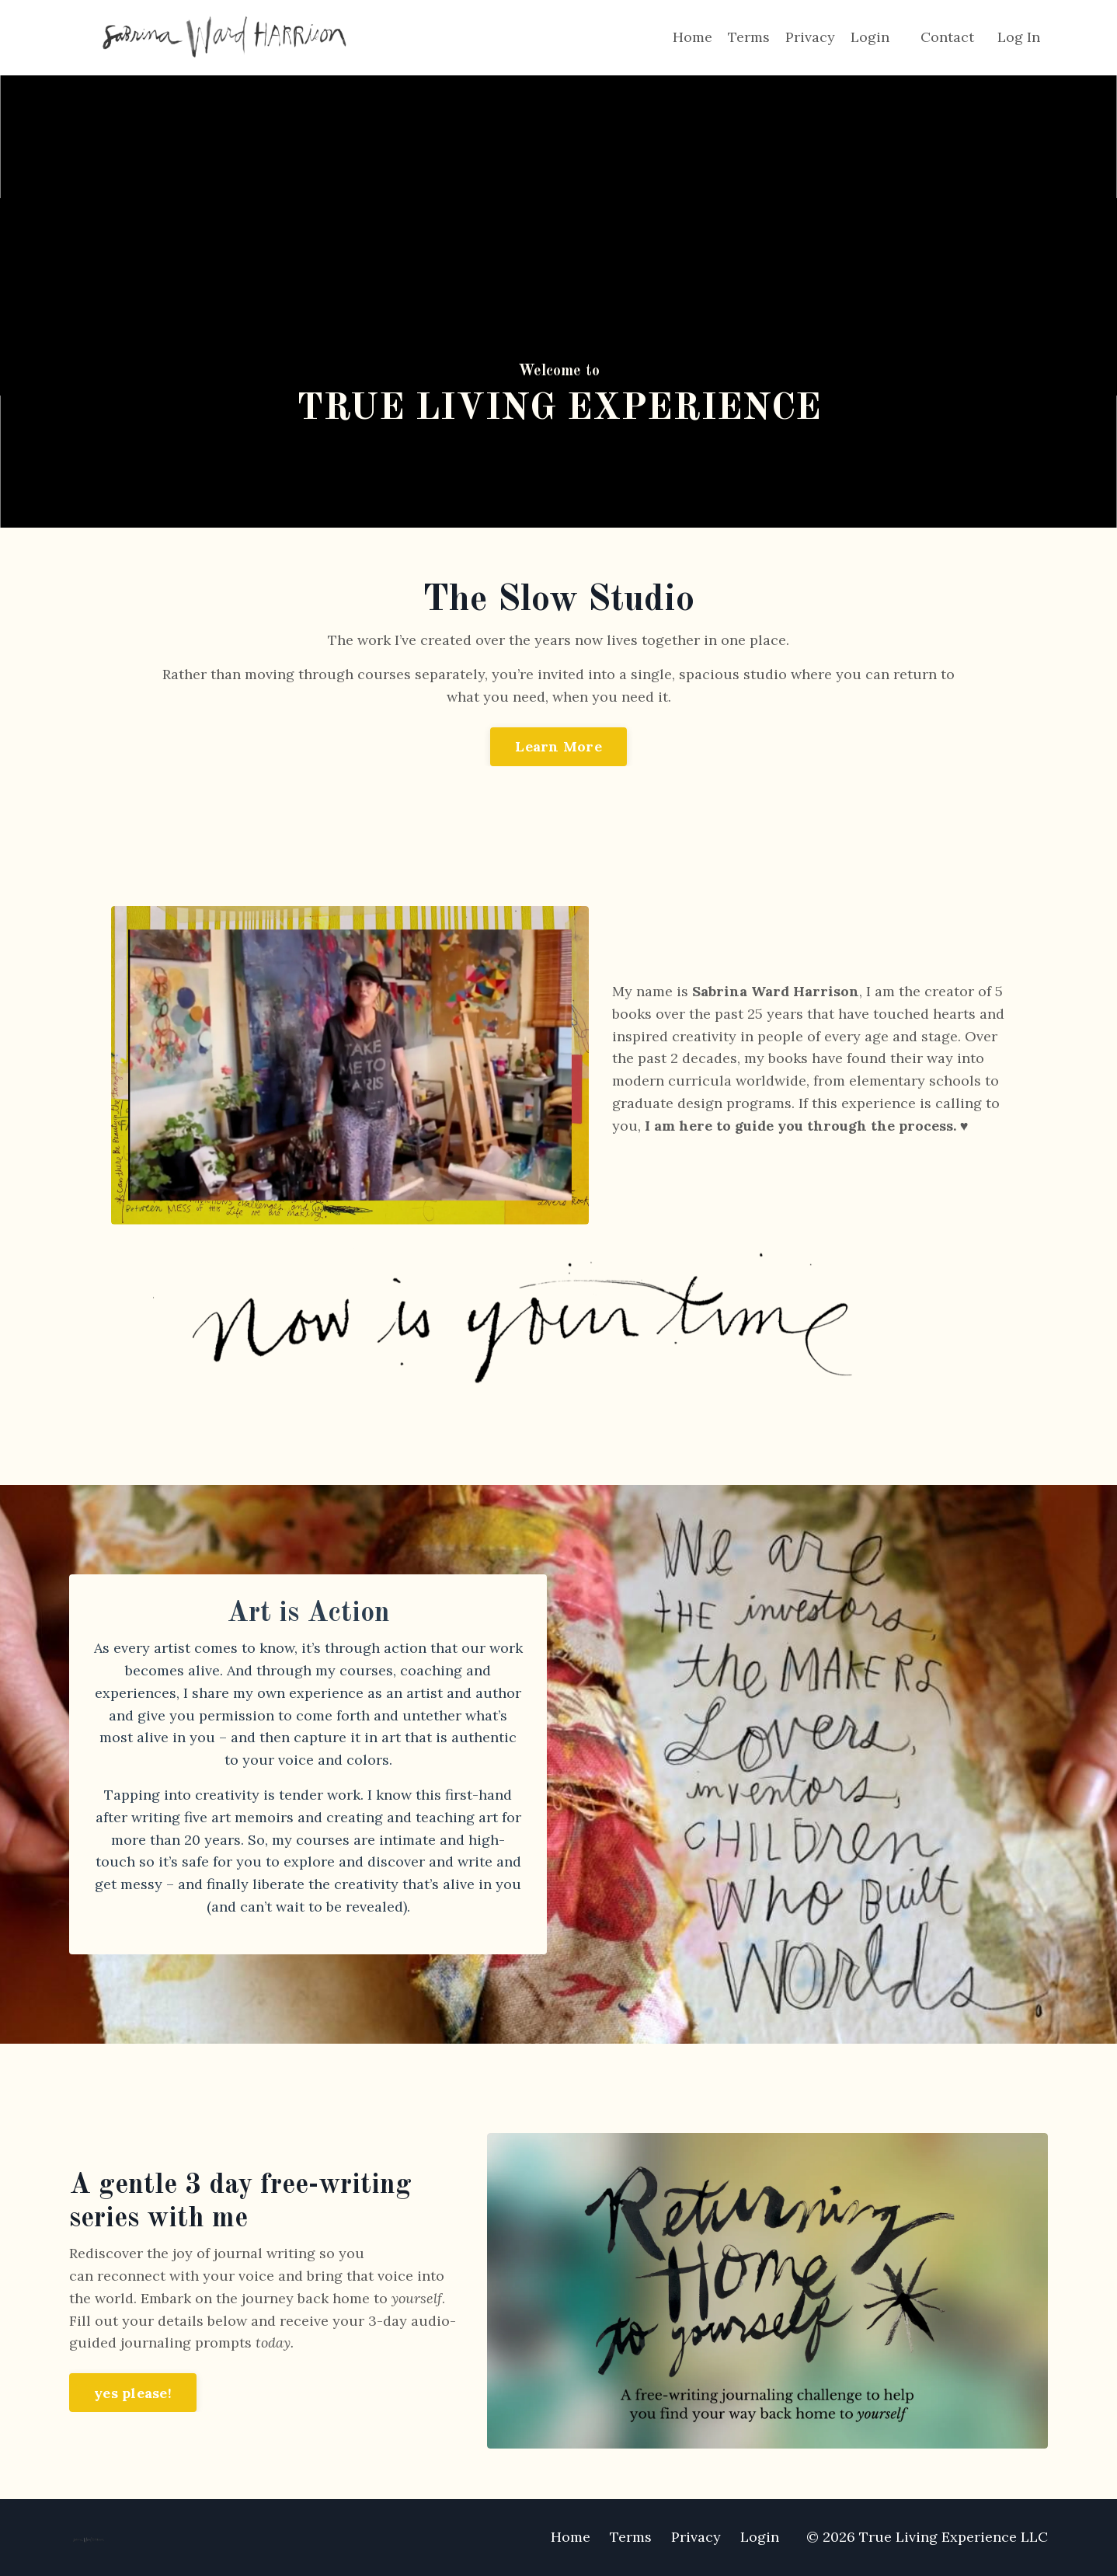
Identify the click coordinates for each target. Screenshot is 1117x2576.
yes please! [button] (133, 2393)
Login (870, 37)
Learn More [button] (558, 746)
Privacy (810, 37)
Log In (1018, 37)
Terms (749, 37)
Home (692, 37)
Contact (947, 37)
